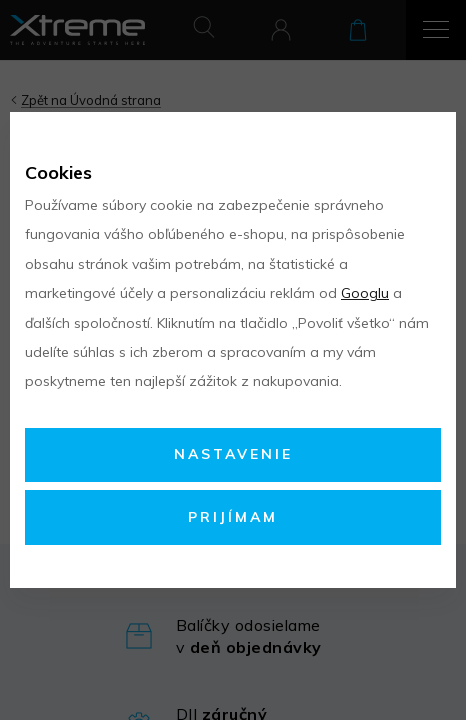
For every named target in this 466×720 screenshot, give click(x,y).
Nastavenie (233, 454)
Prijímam (233, 517)
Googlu (365, 293)
